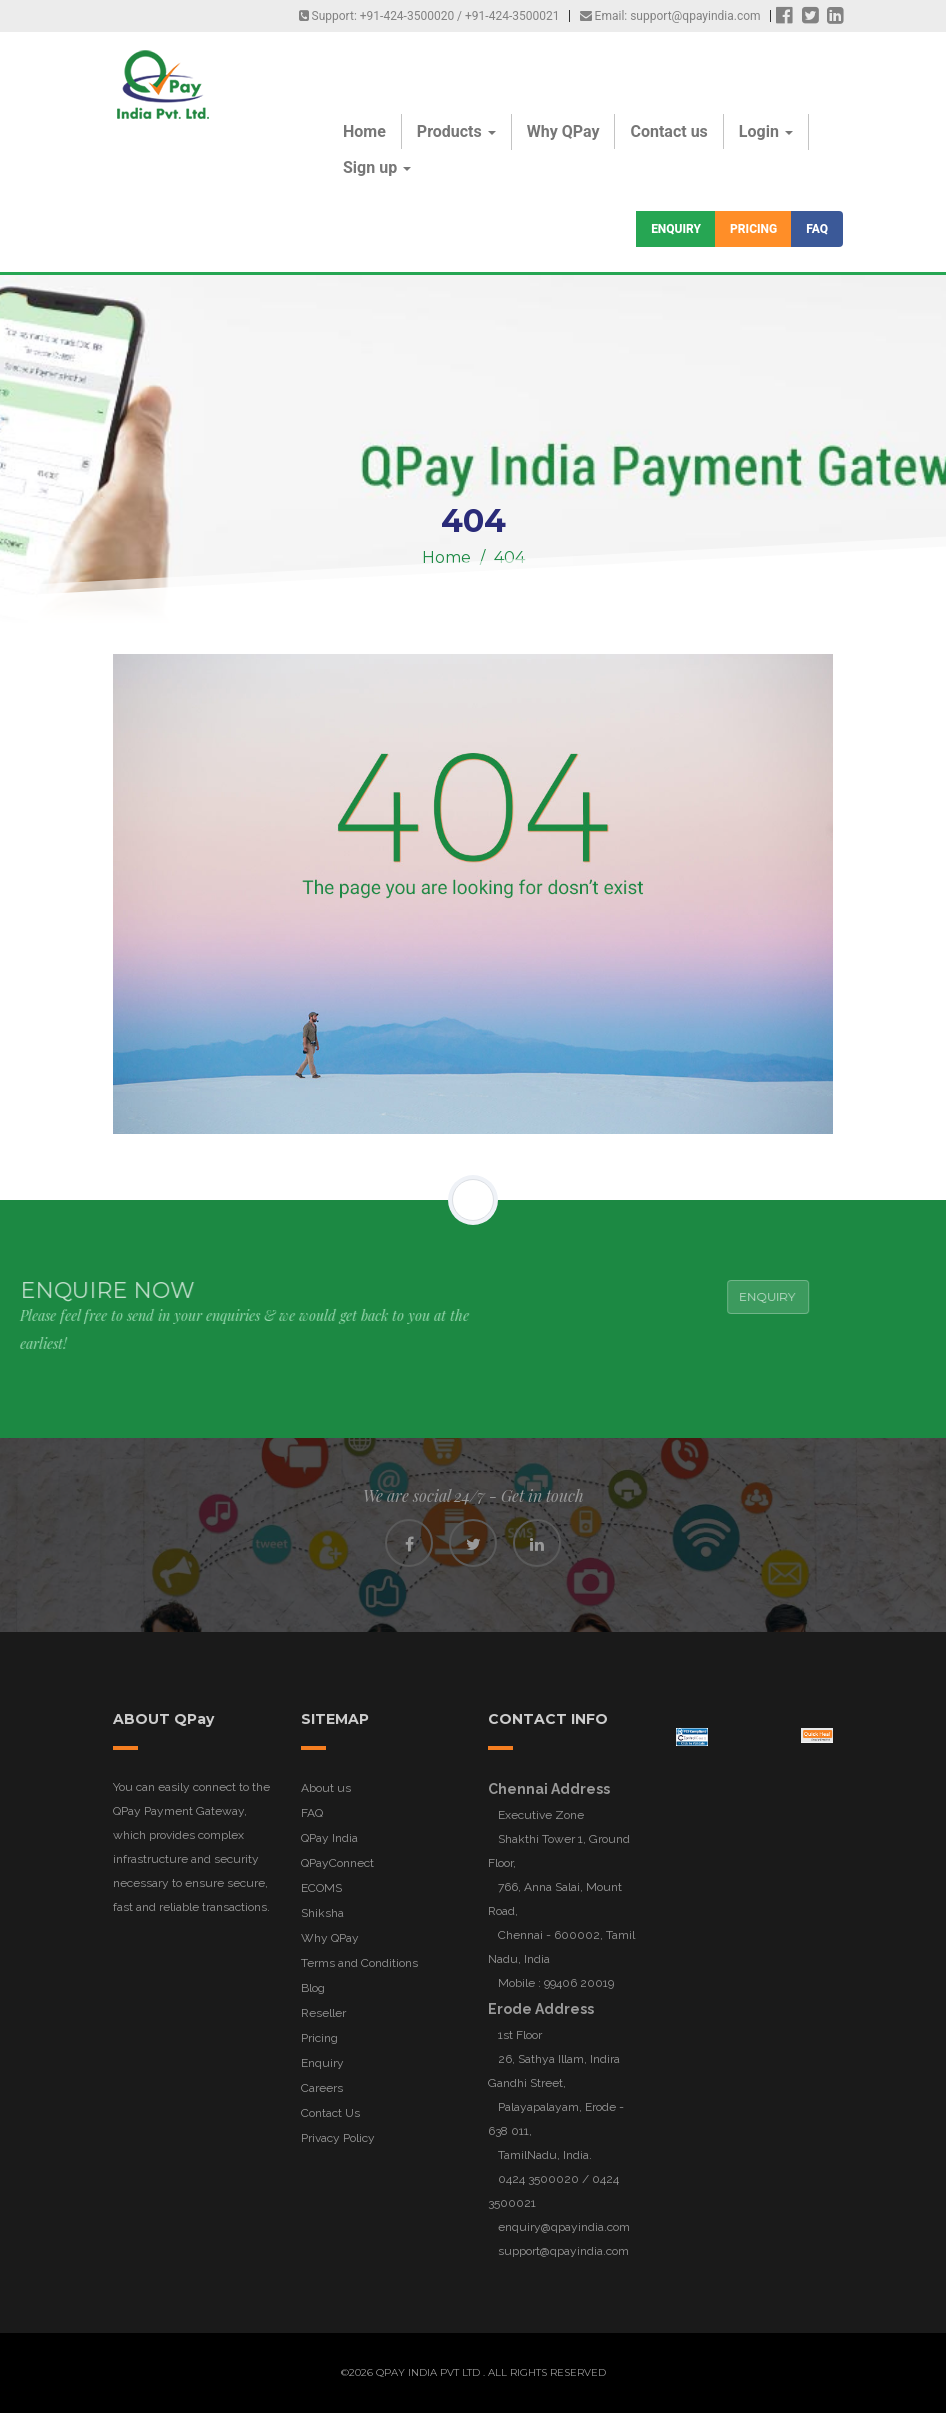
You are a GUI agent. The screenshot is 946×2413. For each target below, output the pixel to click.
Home (364, 131)
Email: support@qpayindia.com (670, 16)
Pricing (753, 229)
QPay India (329, 1838)
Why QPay (563, 131)
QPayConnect (337, 1863)
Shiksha (322, 1913)
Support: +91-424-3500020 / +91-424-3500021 (429, 16)
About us (326, 1788)
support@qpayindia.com (563, 2251)
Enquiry (676, 229)
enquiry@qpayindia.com (564, 2227)
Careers (322, 2088)
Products (456, 131)
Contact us (668, 131)
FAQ (817, 229)
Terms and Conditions (359, 1963)
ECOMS (321, 1888)
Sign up (377, 167)
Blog (313, 1988)
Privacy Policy (338, 2138)
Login (766, 131)
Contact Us (330, 2113)
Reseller (323, 2013)
